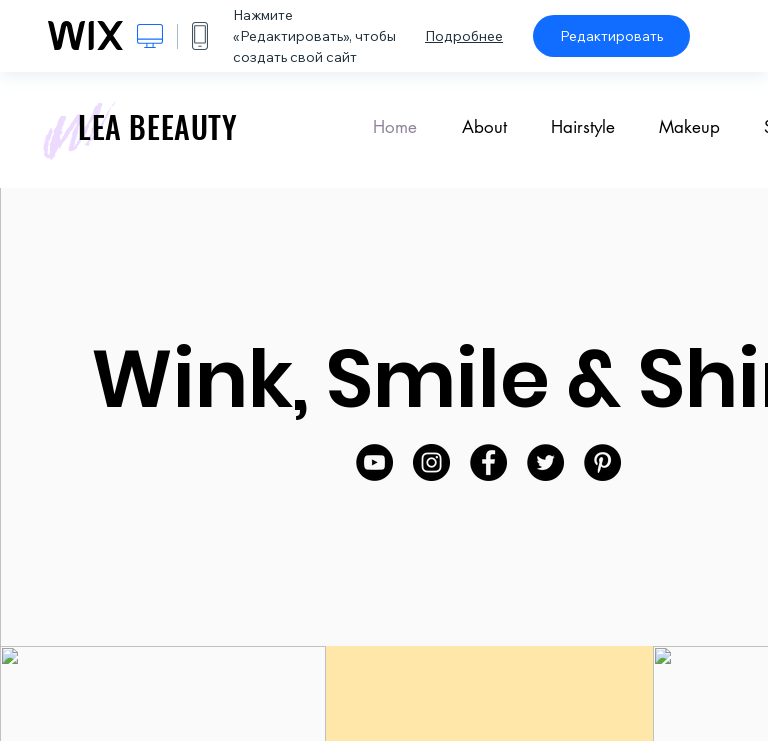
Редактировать (611, 36)
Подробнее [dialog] (464, 36)
